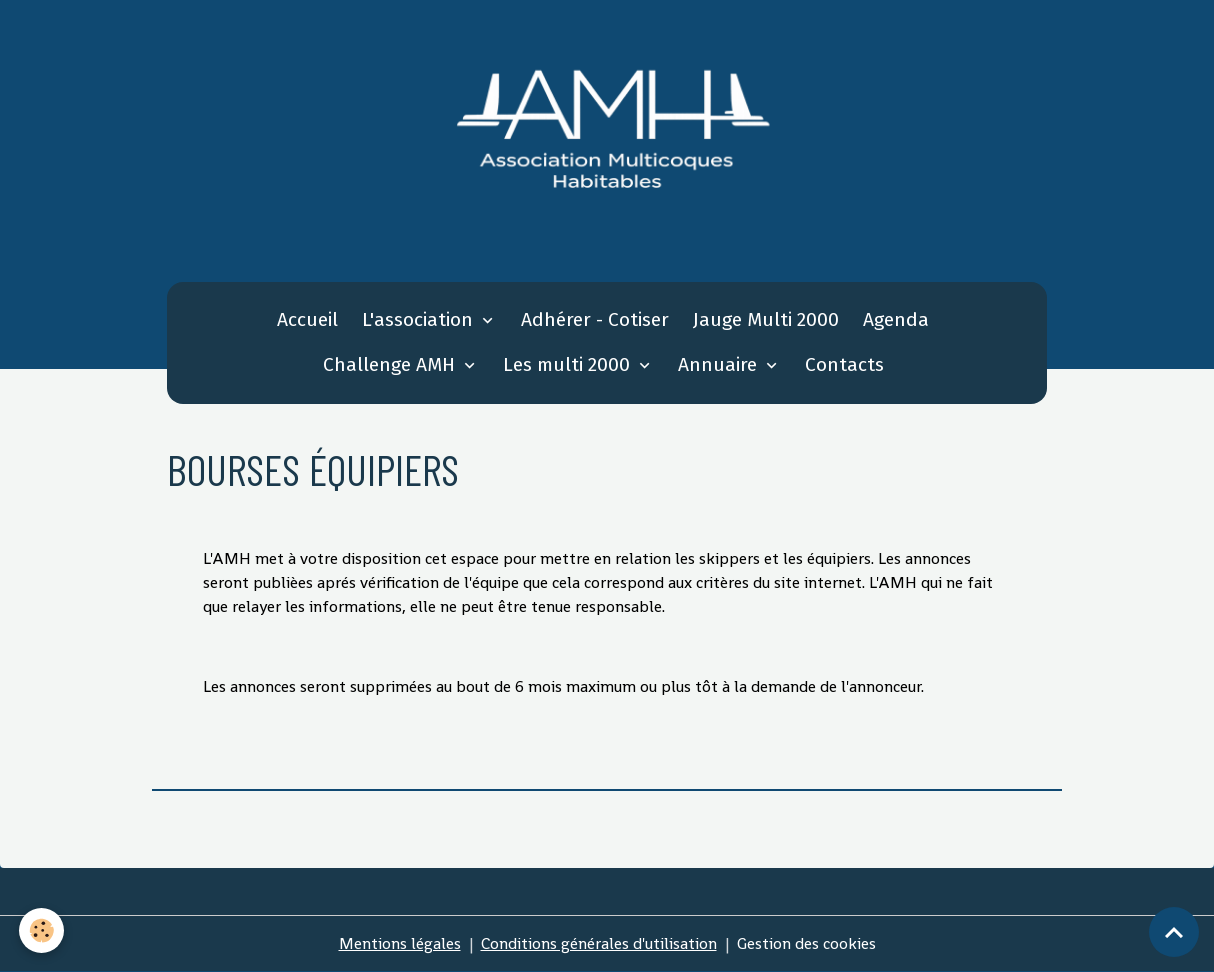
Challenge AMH (391, 364)
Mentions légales (400, 943)
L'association (420, 319)
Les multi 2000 (569, 364)
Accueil (307, 319)
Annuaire (720, 364)
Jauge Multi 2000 (766, 319)
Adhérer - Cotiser (595, 319)
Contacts (844, 364)
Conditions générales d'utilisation (599, 943)
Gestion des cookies (806, 943)
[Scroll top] (1174, 932)
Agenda (896, 319)
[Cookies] (42, 930)
